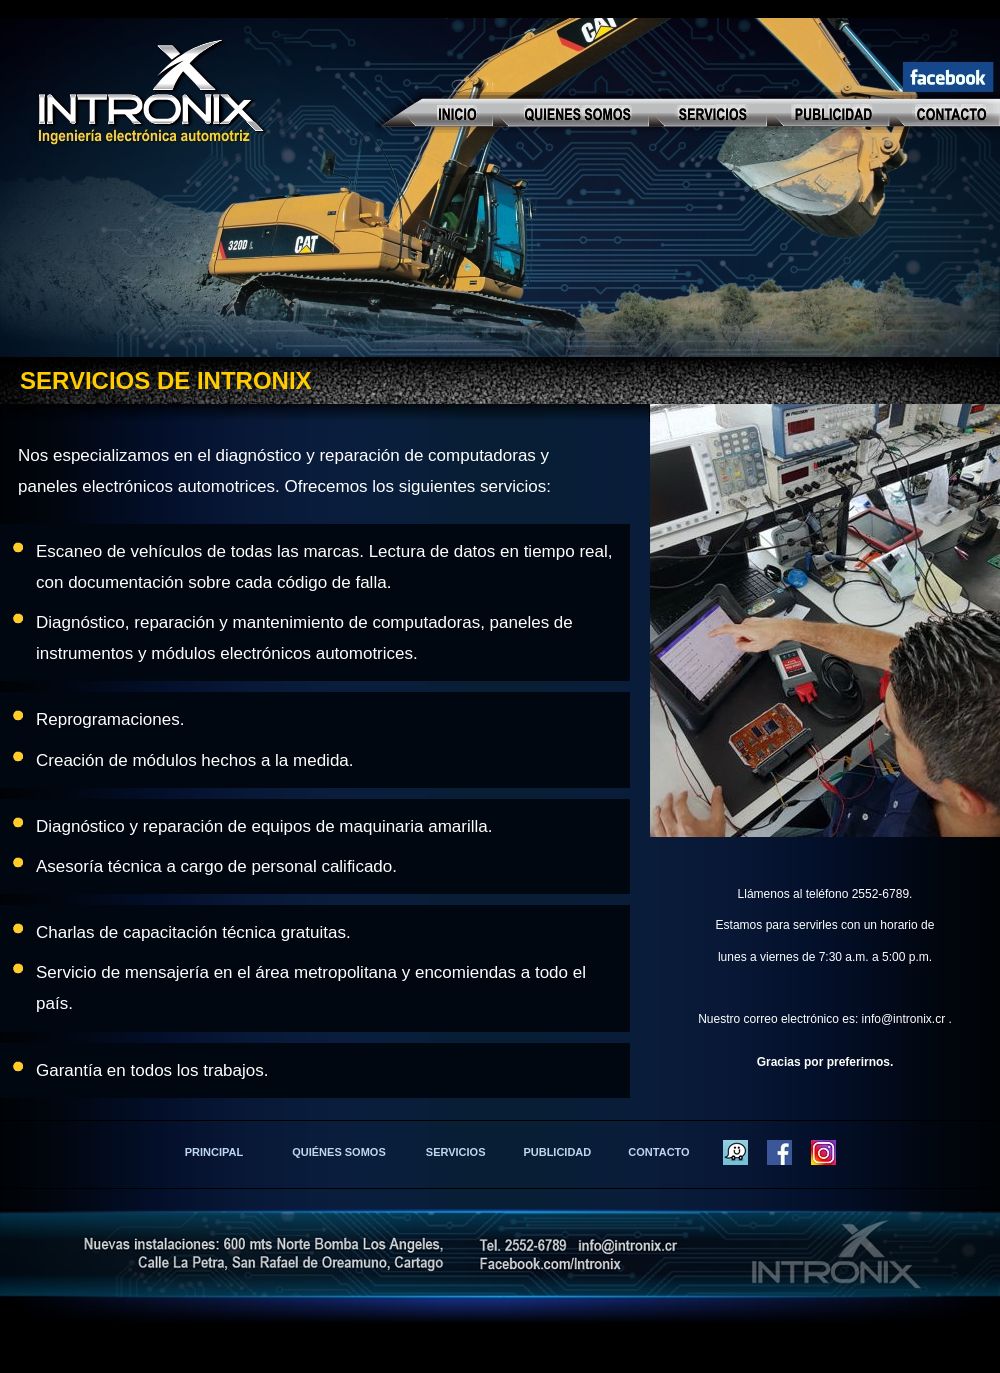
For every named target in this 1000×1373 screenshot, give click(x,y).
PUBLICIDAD (557, 1152)
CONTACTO (658, 1152)
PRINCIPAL (214, 1152)
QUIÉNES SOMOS (339, 1152)
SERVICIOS (456, 1152)
